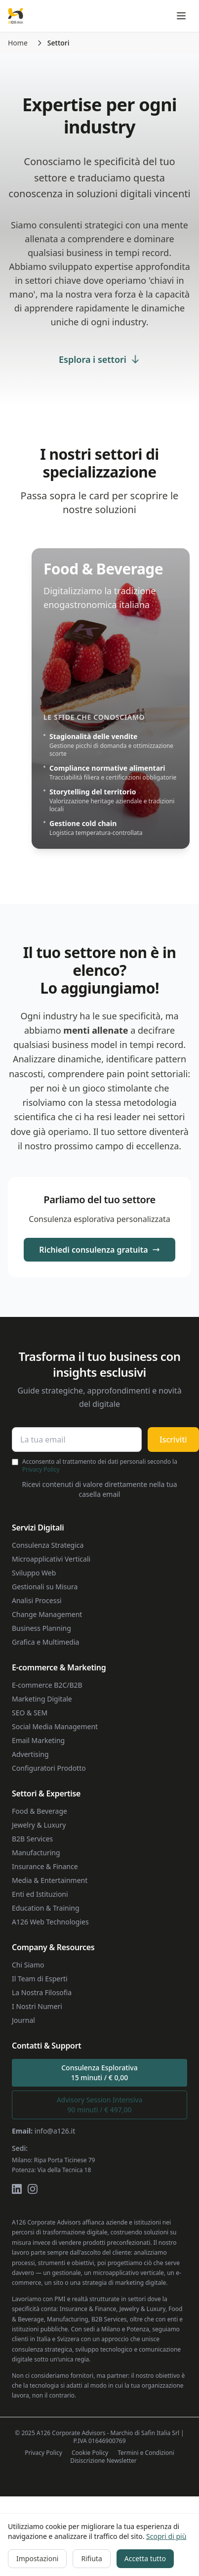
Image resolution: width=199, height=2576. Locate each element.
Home (18, 42)
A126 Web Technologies (50, 1921)
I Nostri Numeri (37, 2006)
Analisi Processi (37, 1600)
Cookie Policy (90, 2452)
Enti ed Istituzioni (40, 1894)
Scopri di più (166, 2536)
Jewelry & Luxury (39, 1825)
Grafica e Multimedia (45, 1642)
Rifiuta (91, 2558)
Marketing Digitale (42, 1698)
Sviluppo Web (34, 1572)
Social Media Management (55, 1726)
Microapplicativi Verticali (51, 1559)
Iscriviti (173, 1439)
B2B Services (32, 1838)
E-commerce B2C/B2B (47, 1685)
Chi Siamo (28, 1964)
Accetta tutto (145, 2558)
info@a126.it (55, 2131)
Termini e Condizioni (146, 2452)
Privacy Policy (41, 1469)
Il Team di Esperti (40, 1978)
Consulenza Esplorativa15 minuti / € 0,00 (99, 2072)
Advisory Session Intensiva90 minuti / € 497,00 (100, 2104)
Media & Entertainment (49, 1880)
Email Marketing (38, 1740)
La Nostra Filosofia (42, 1992)
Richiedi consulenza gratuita (99, 1249)
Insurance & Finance (45, 1866)
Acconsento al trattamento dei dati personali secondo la (99, 1466)
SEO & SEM (29, 1712)
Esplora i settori (99, 358)
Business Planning (41, 1628)
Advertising (30, 1754)
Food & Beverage (39, 1811)
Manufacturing (36, 1852)
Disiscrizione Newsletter (103, 2460)
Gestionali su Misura (45, 1586)
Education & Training (46, 1908)
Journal (23, 2020)
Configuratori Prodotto (49, 1768)
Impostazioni (37, 2558)
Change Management (47, 1614)
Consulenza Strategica (47, 1545)
